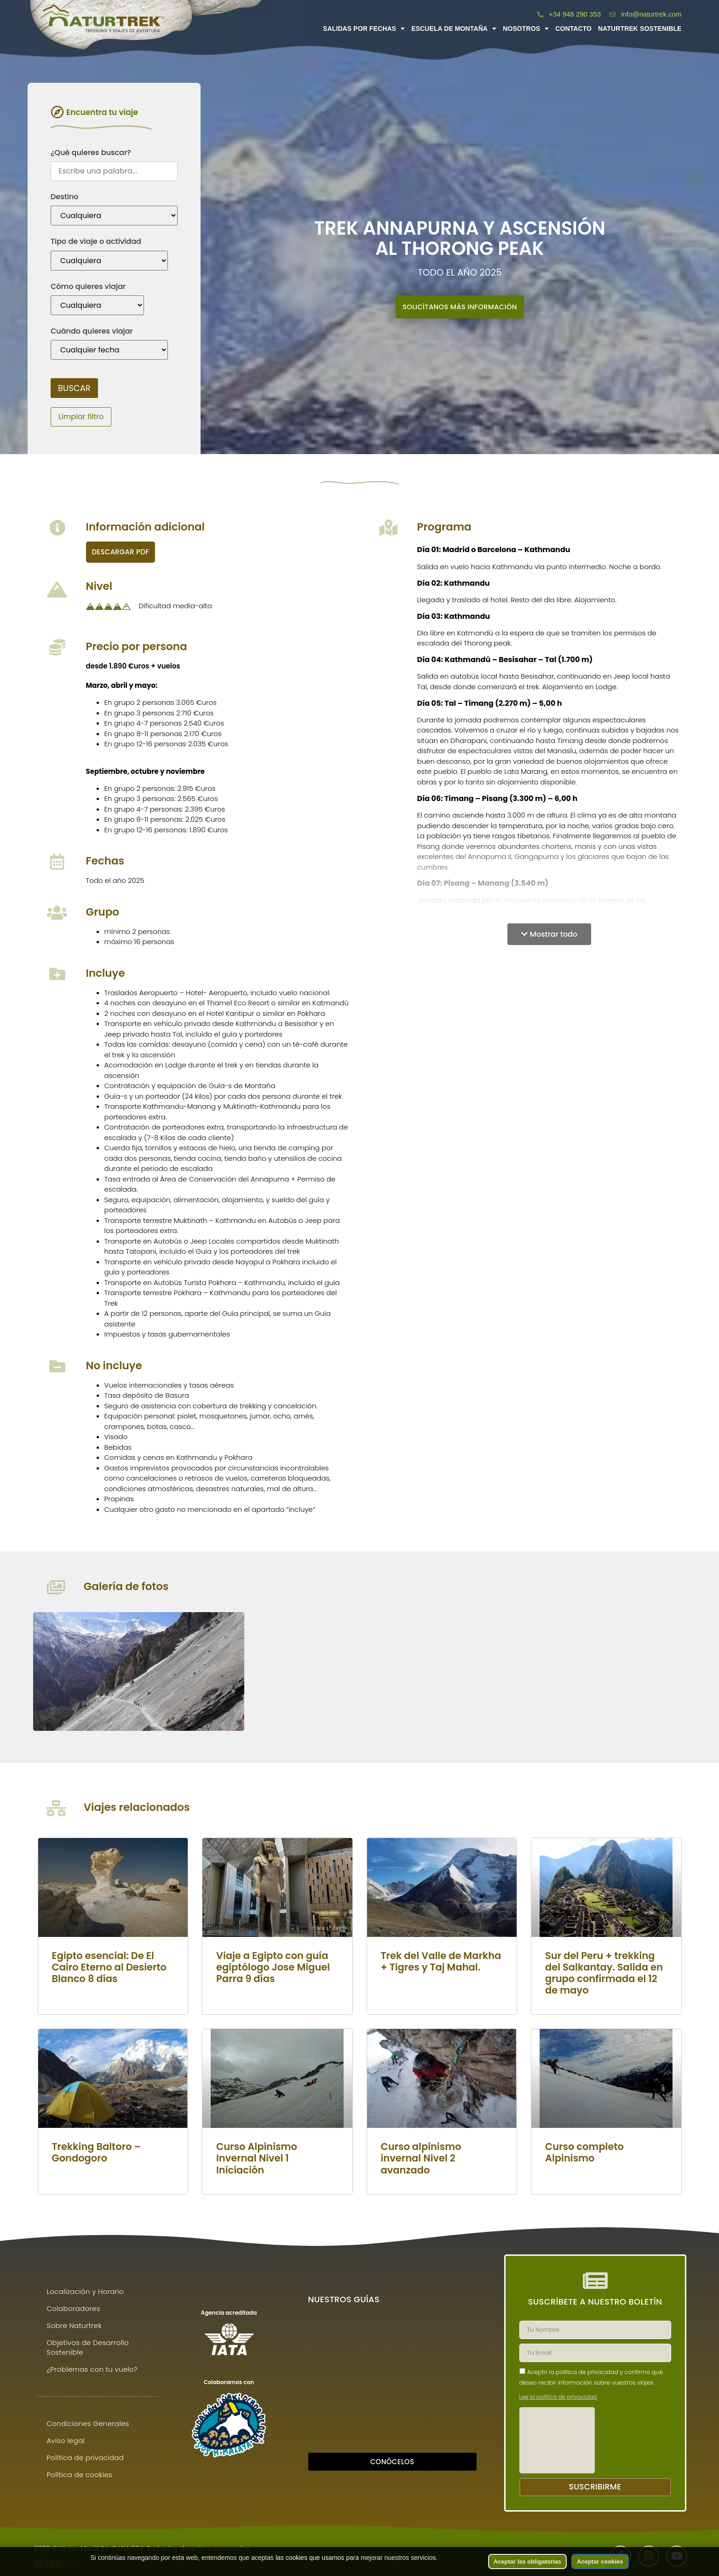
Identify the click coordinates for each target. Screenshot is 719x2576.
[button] (549, 934)
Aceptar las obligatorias (527, 2561)
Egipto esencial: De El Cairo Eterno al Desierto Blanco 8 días (109, 1967)
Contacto (573, 28)
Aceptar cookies (600, 2561)
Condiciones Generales (88, 2424)
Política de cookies (80, 2475)
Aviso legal (66, 2441)
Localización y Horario (85, 2292)
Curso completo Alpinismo (584, 2152)
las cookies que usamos (310, 2557)
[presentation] (557, 2441)
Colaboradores (73, 2309)
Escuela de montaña (453, 28)
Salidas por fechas (364, 28)
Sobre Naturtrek (74, 2326)
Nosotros (526, 28)
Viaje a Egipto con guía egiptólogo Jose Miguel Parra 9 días (273, 1967)
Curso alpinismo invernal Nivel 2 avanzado (421, 2158)
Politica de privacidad (85, 2458)
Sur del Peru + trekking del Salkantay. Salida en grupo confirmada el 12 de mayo (604, 1973)
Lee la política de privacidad (558, 2398)
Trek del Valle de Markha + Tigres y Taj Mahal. (441, 1961)
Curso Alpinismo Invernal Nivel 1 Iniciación (256, 2158)
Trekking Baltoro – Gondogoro (96, 2152)
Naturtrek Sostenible (639, 28)
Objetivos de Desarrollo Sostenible (88, 2347)
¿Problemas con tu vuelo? (92, 2369)
